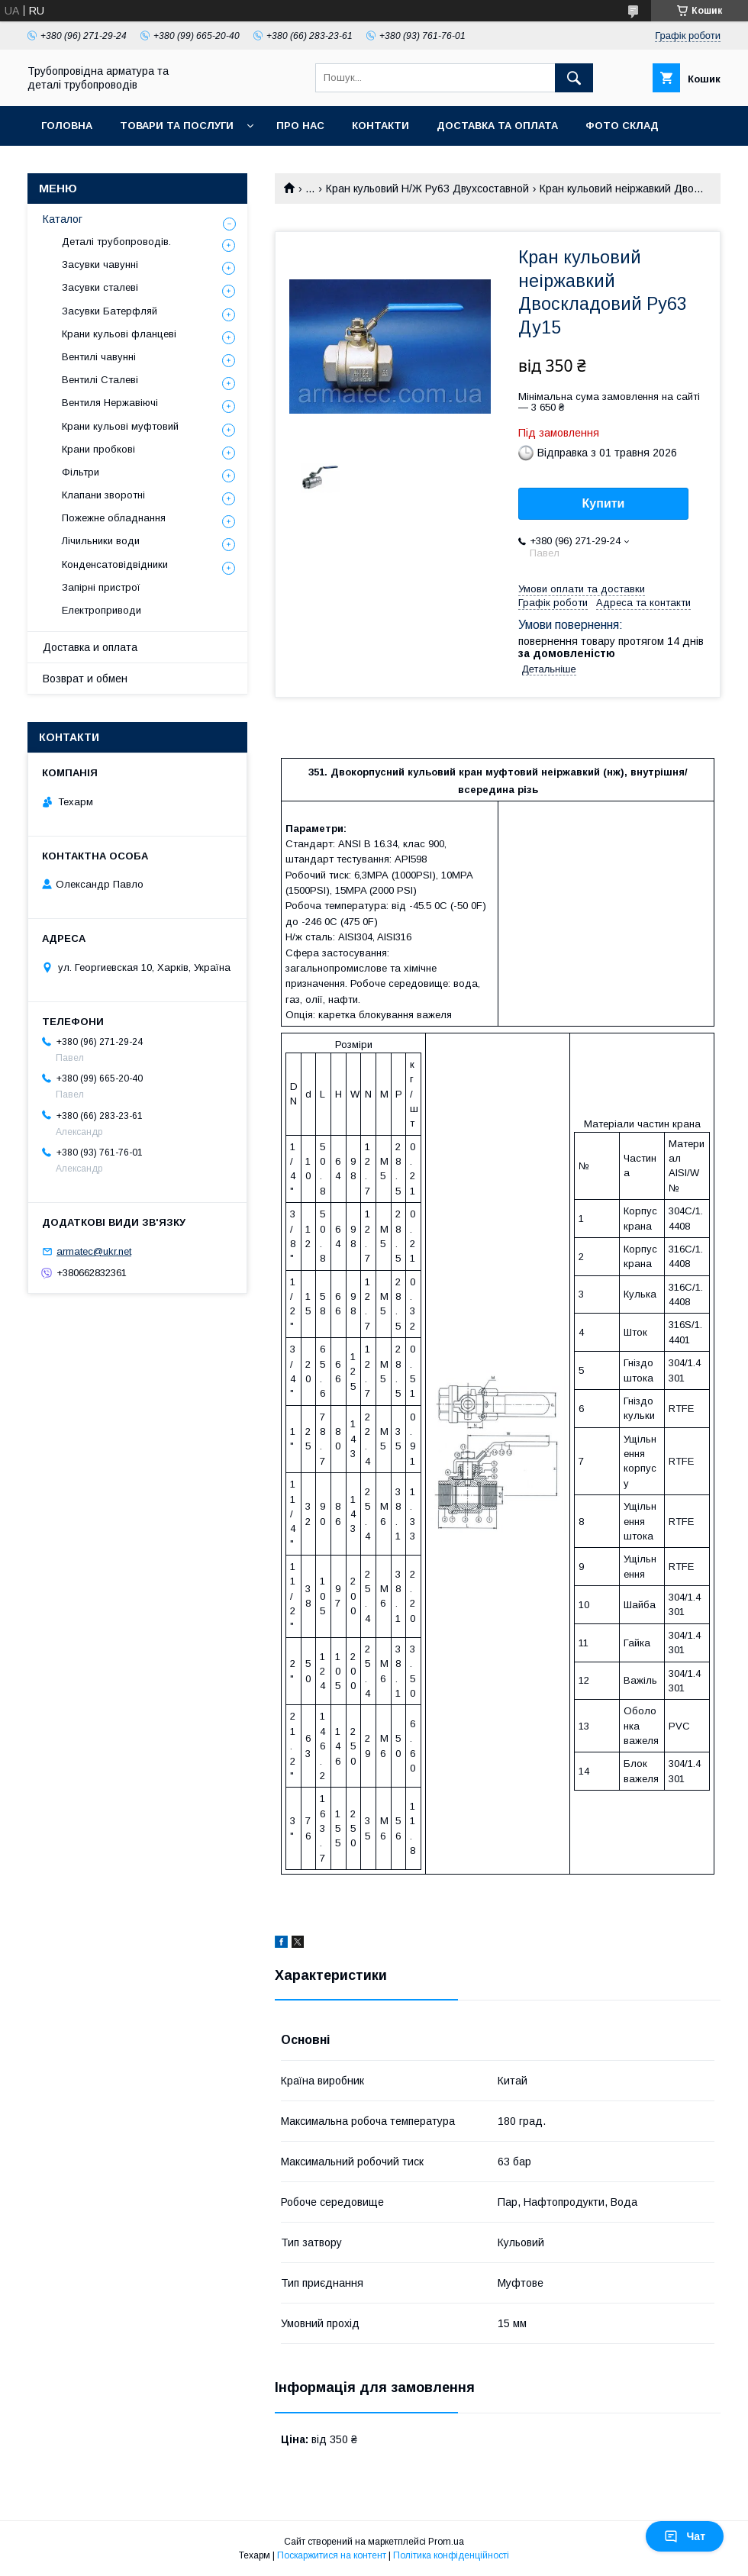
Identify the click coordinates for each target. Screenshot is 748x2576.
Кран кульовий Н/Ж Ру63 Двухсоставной (427, 188)
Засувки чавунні (100, 264)
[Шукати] (574, 77)
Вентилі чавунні (99, 357)
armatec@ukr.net (93, 1251)
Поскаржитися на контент (331, 2555)
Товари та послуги (177, 125)
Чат (684, 2536)
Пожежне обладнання (114, 518)
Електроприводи (101, 610)
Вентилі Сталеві (100, 379)
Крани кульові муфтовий (120, 426)
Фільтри (80, 472)
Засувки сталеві (100, 287)
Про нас (300, 125)
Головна (66, 125)
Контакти (380, 125)
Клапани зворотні (103, 495)
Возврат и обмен (85, 678)
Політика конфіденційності (451, 2555)
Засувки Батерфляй (109, 311)
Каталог (62, 219)
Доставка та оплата (497, 125)
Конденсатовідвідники (115, 564)
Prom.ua (446, 2541)
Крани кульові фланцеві (119, 334)
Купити (603, 503)
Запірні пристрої (101, 587)
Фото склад (622, 125)
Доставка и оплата (90, 647)
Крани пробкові (98, 449)
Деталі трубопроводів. (116, 241)
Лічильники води (101, 540)
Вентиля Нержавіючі (110, 402)
